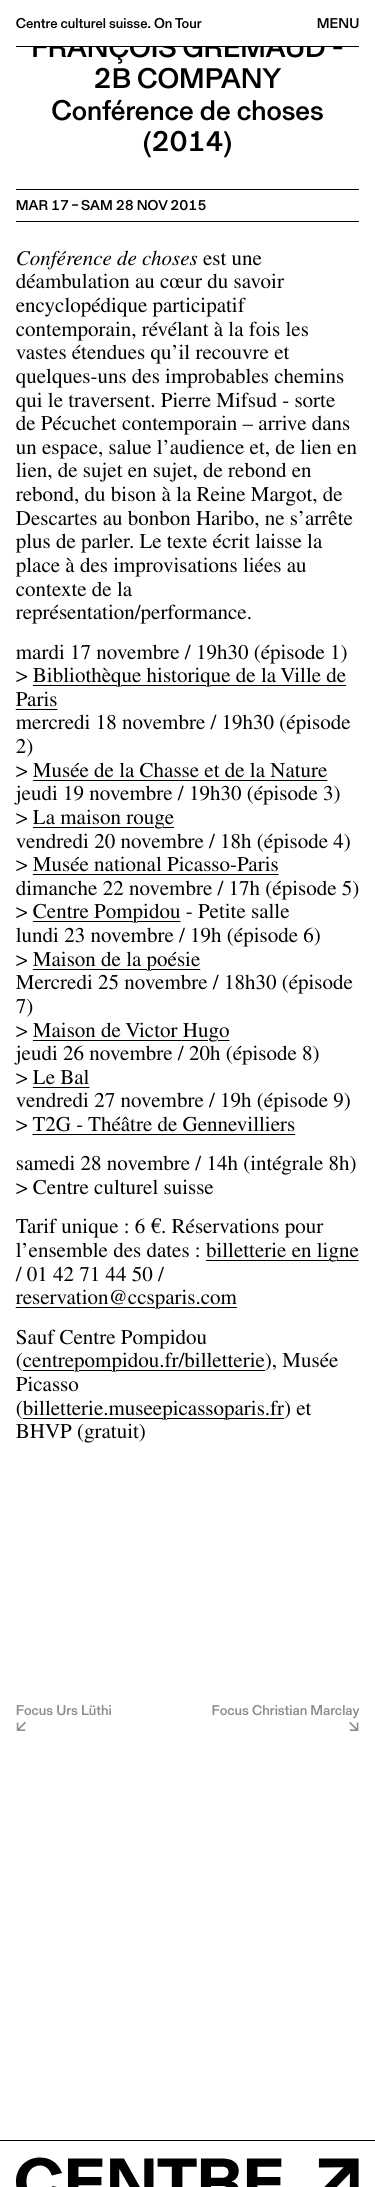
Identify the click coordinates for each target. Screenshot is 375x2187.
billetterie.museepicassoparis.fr (153, 1411)
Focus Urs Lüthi (64, 1711)
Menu (338, 23)
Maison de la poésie (116, 962)
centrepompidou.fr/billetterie (144, 1363)
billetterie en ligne (282, 1253)
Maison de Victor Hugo (131, 1033)
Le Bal (61, 1080)
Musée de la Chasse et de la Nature (180, 773)
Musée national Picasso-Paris (156, 867)
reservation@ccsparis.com (126, 1300)
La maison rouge (103, 820)
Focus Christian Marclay (286, 1711)
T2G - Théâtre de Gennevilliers (163, 1127)
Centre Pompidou (107, 914)
